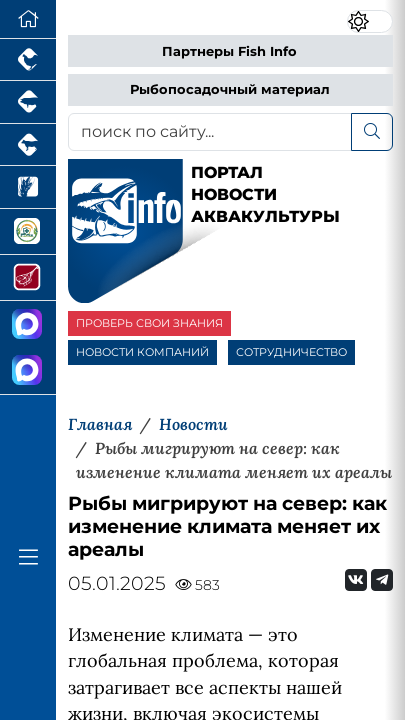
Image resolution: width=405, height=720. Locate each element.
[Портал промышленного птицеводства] (28, 60)
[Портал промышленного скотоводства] (28, 145)
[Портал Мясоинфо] (28, 278)
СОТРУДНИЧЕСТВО (291, 352)
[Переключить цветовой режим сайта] (370, 21)
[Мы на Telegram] (382, 580)
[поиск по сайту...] (210, 132)
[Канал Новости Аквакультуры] (28, 324)
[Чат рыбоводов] (28, 371)
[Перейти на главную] (28, 19)
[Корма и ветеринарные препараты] (28, 232)
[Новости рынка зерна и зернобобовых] (28, 187)
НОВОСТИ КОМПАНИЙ (142, 352)
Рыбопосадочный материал (230, 89)
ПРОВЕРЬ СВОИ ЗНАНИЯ (149, 323)
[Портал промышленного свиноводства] (28, 102)
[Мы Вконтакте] (356, 580)
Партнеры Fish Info (229, 51)
